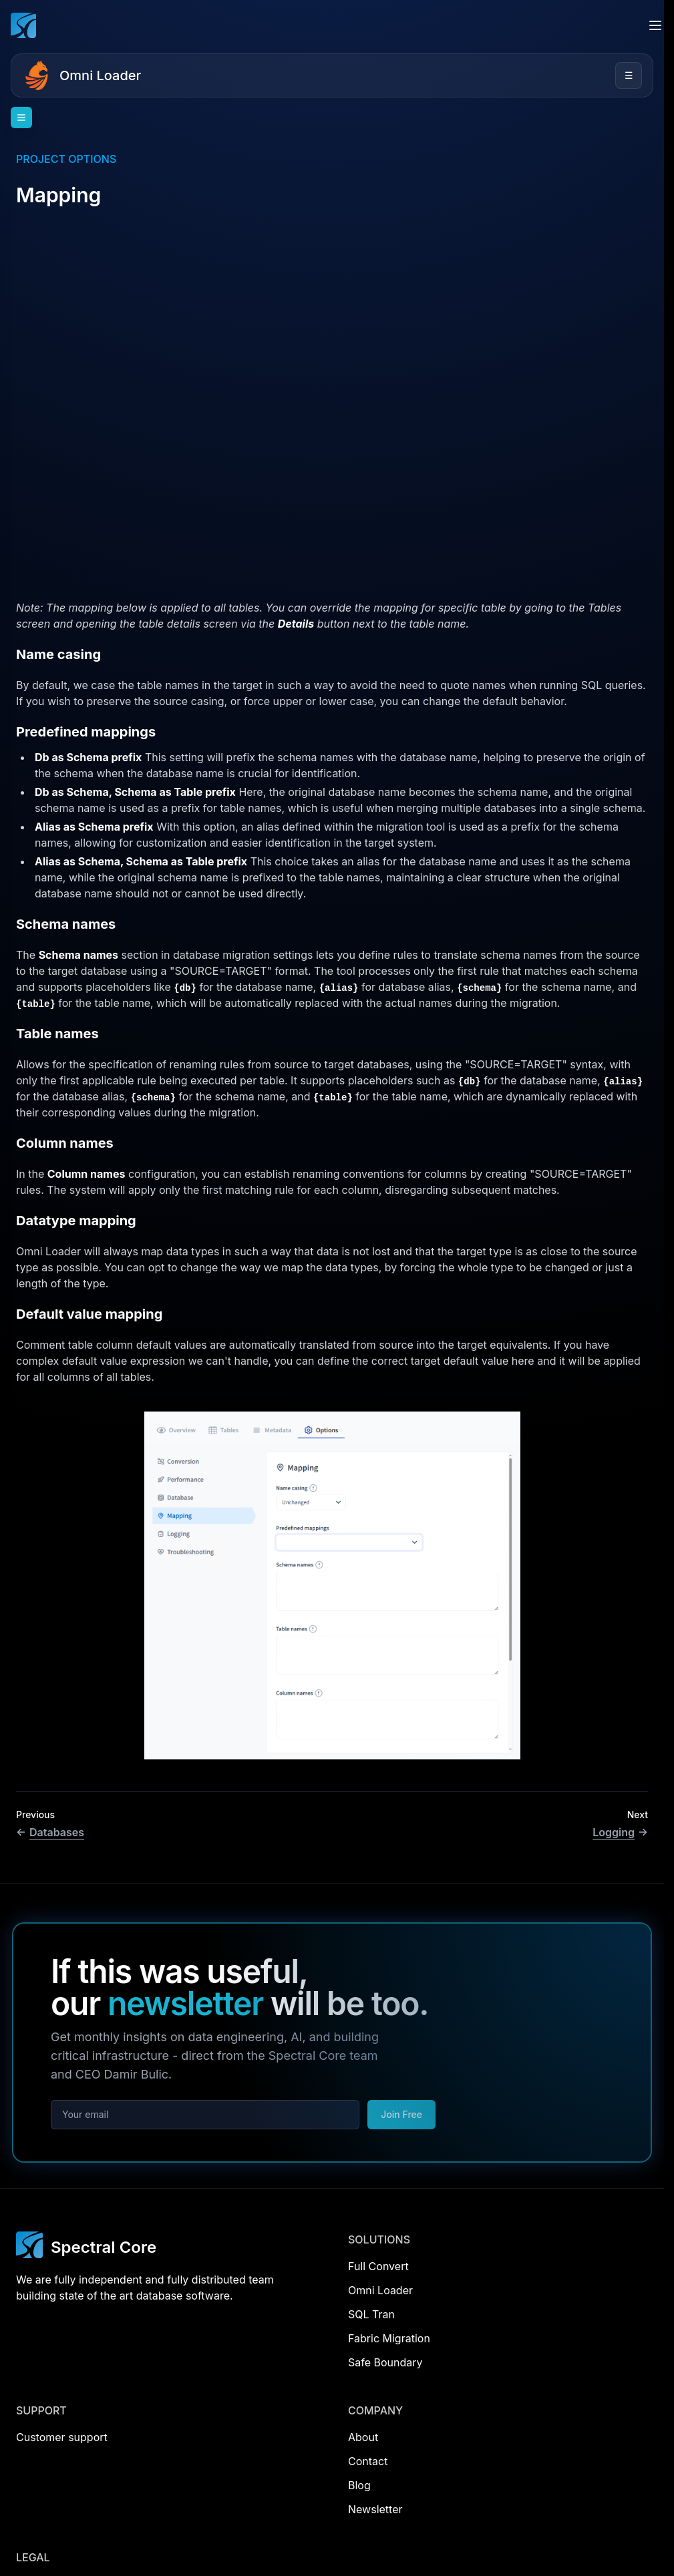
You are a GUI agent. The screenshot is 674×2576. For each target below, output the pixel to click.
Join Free (401, 2114)
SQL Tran (371, 2314)
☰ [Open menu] (629, 75)
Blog (359, 2485)
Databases (50, 1832)
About (363, 2437)
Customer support (62, 2437)
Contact (367, 2461)
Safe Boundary (385, 2362)
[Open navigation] (21, 117)
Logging (620, 1832)
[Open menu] (655, 25)
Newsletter (375, 2509)
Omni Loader (100, 75)
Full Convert (378, 2266)
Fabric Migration (389, 2338)
